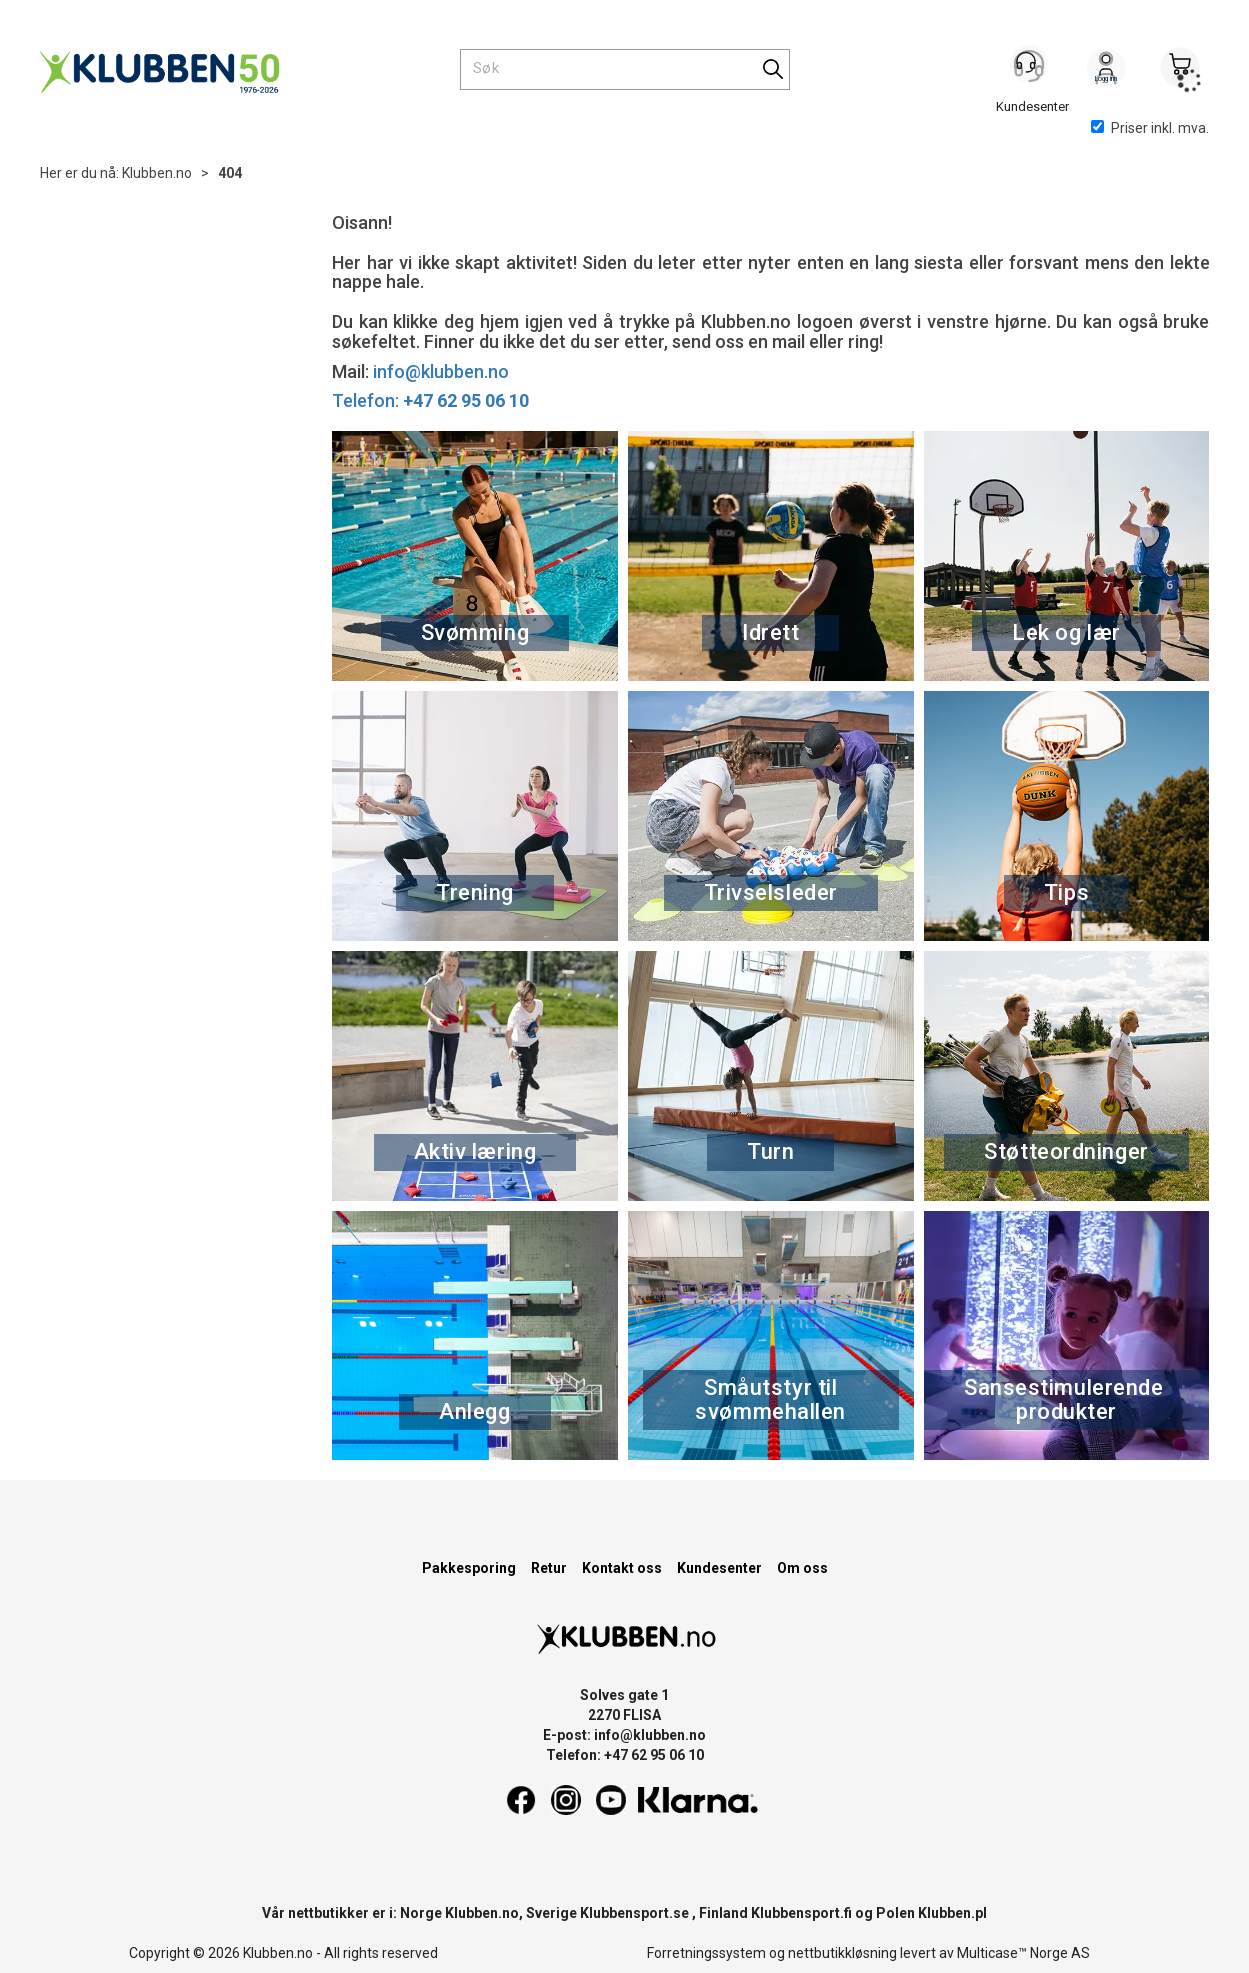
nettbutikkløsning (842, 1953)
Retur (549, 1568)
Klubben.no (157, 173)
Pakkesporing (469, 1568)
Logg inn (1106, 71)
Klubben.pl (952, 1913)
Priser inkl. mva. (1150, 128)
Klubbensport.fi (801, 1913)
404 (230, 173)
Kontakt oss (622, 1568)
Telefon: (430, 400)
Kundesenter (719, 1568)
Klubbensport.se (634, 1913)
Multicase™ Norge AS (1023, 1953)
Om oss (802, 1568)
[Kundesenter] (1032, 69)
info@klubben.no (441, 371)
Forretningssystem (706, 1953)
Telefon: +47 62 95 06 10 (625, 1755)
